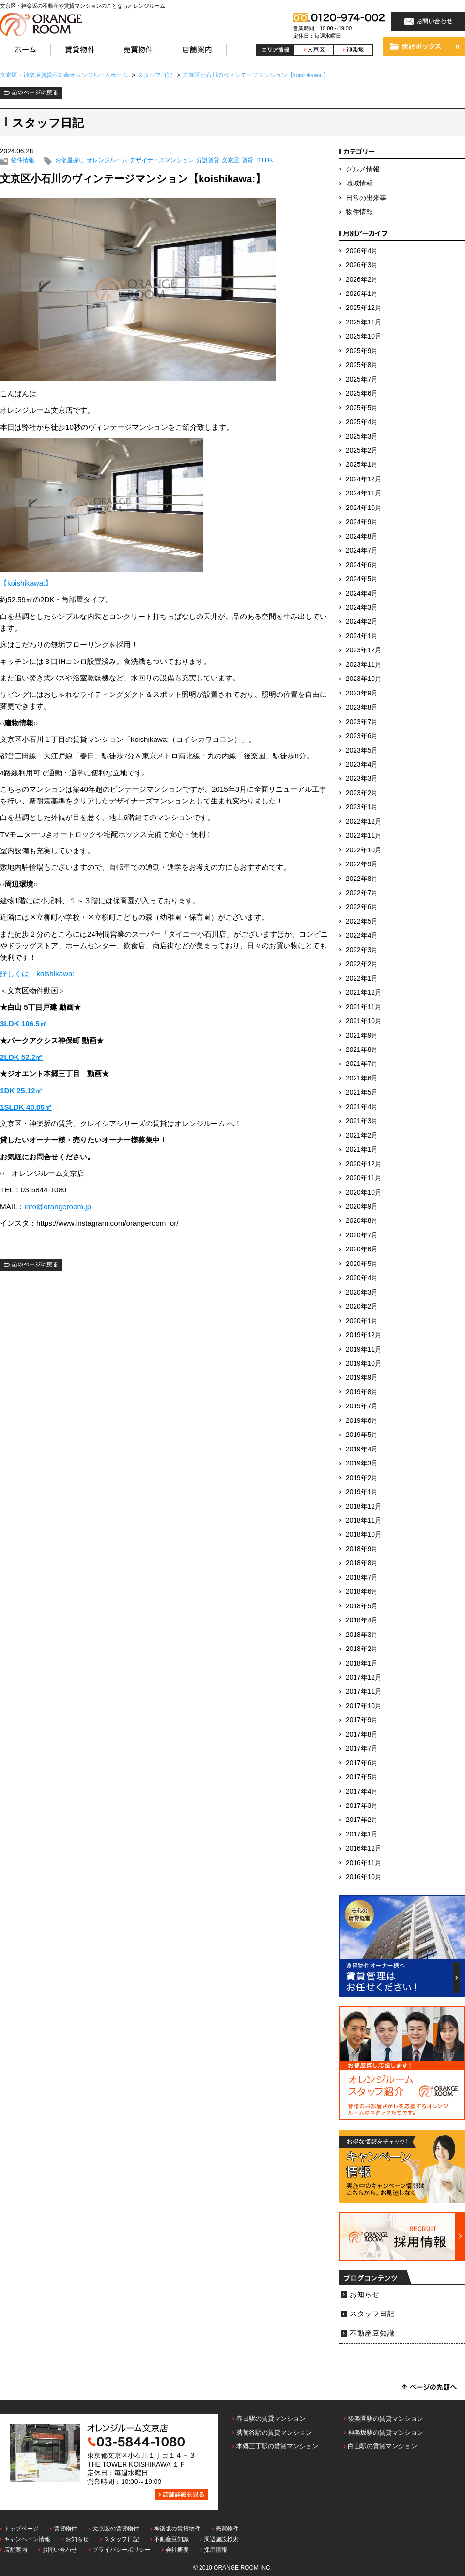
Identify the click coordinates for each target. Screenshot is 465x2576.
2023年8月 (362, 707)
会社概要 (177, 2549)
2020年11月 (364, 1178)
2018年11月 (364, 1520)
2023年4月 (362, 764)
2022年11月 (364, 835)
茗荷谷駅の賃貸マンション (274, 2432)
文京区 (230, 160)
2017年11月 (364, 1691)
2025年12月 (364, 307)
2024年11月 (364, 493)
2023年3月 (362, 778)
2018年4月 (362, 1620)
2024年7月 (362, 550)
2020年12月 (364, 1164)
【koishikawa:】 (26, 583)
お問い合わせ (59, 2549)
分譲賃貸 (207, 160)
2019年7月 (362, 1406)
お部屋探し (69, 160)
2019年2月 (362, 1477)
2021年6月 (362, 1078)
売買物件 (227, 2528)
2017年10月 (364, 1706)
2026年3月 (362, 265)
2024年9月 (362, 521)
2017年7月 (362, 1748)
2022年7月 (362, 892)
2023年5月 (362, 750)
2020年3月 (362, 1292)
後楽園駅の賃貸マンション (385, 2418)
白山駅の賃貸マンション (382, 2446)
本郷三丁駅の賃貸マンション (277, 2446)
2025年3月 (362, 436)
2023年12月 (364, 650)
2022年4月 (362, 935)
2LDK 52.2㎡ (21, 1057)
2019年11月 (364, 1349)
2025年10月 (364, 336)
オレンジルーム (107, 160)
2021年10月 (364, 1021)
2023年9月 (362, 693)
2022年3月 (362, 950)
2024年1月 (362, 636)
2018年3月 (362, 1634)
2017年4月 (362, 1791)
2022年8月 (362, 878)
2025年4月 (362, 422)
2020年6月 (362, 1249)
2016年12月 (364, 1848)
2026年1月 (362, 293)
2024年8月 (362, 536)
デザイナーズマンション (162, 160)
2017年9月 (362, 1720)
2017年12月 (364, 1677)
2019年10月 (364, 1363)
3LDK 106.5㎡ (23, 1023)
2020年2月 (362, 1306)
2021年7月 (362, 1063)
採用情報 (215, 2549)
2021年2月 (362, 1135)
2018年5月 (362, 1606)
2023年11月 (364, 664)
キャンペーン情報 (27, 2539)
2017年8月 (362, 1734)
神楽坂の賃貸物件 (177, 2528)
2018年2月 (362, 1648)
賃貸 (247, 160)
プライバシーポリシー (122, 2549)
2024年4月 (362, 593)
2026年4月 (362, 251)
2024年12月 (364, 479)
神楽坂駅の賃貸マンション (385, 2432)
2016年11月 (364, 1862)
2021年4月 (362, 1107)
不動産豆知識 (372, 2333)
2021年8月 (362, 1049)
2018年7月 (362, 1577)
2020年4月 (362, 1277)
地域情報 (359, 183)
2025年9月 (362, 351)
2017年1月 (362, 1834)
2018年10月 (364, 1534)
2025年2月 (362, 450)
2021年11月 (364, 1007)
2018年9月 (362, 1549)
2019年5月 (362, 1434)
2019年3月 (362, 1463)
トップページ (21, 2528)
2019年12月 (364, 1335)
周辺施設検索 (221, 2539)
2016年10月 (364, 1877)
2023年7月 (362, 721)
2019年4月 (362, 1449)
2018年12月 (364, 1506)
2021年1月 (362, 1149)
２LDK (264, 160)
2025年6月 (362, 393)
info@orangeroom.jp (57, 1207)
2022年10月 (364, 850)
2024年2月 (362, 621)
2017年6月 (362, 1763)
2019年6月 (362, 1420)
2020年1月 (362, 1321)
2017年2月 (362, 1819)
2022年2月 (362, 964)
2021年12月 (364, 992)
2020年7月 (362, 1235)
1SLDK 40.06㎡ (26, 1107)
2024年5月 (362, 579)
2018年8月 (362, 1563)
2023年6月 (362, 736)
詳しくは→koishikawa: (37, 974)
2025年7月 (362, 379)
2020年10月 (364, 1192)
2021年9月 (362, 1035)
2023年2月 (362, 793)
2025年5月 (362, 408)
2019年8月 (362, 1392)
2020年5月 (362, 1263)
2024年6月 (362, 565)
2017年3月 (362, 1805)
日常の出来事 (366, 197)
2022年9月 (362, 864)
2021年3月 (362, 1121)
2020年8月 (362, 1220)
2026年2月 (362, 279)
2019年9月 (362, 1377)
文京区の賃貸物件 (116, 2528)
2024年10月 (364, 507)
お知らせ (365, 2294)
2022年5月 (362, 921)
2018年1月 (362, 1663)
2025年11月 (364, 322)
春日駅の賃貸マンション (271, 2418)
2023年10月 (364, 678)
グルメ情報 (363, 169)
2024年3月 (362, 607)
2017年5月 (362, 1777)
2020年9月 (362, 1206)
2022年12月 (364, 821)
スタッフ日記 (372, 2313)
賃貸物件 (65, 2528)
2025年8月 (362, 365)
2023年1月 (362, 807)
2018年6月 (362, 1591)
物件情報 (22, 160)
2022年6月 (362, 906)
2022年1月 (362, 978)
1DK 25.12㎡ (21, 1090)
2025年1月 (362, 464)
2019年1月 (362, 1492)
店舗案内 (15, 2549)
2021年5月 (362, 1092)
